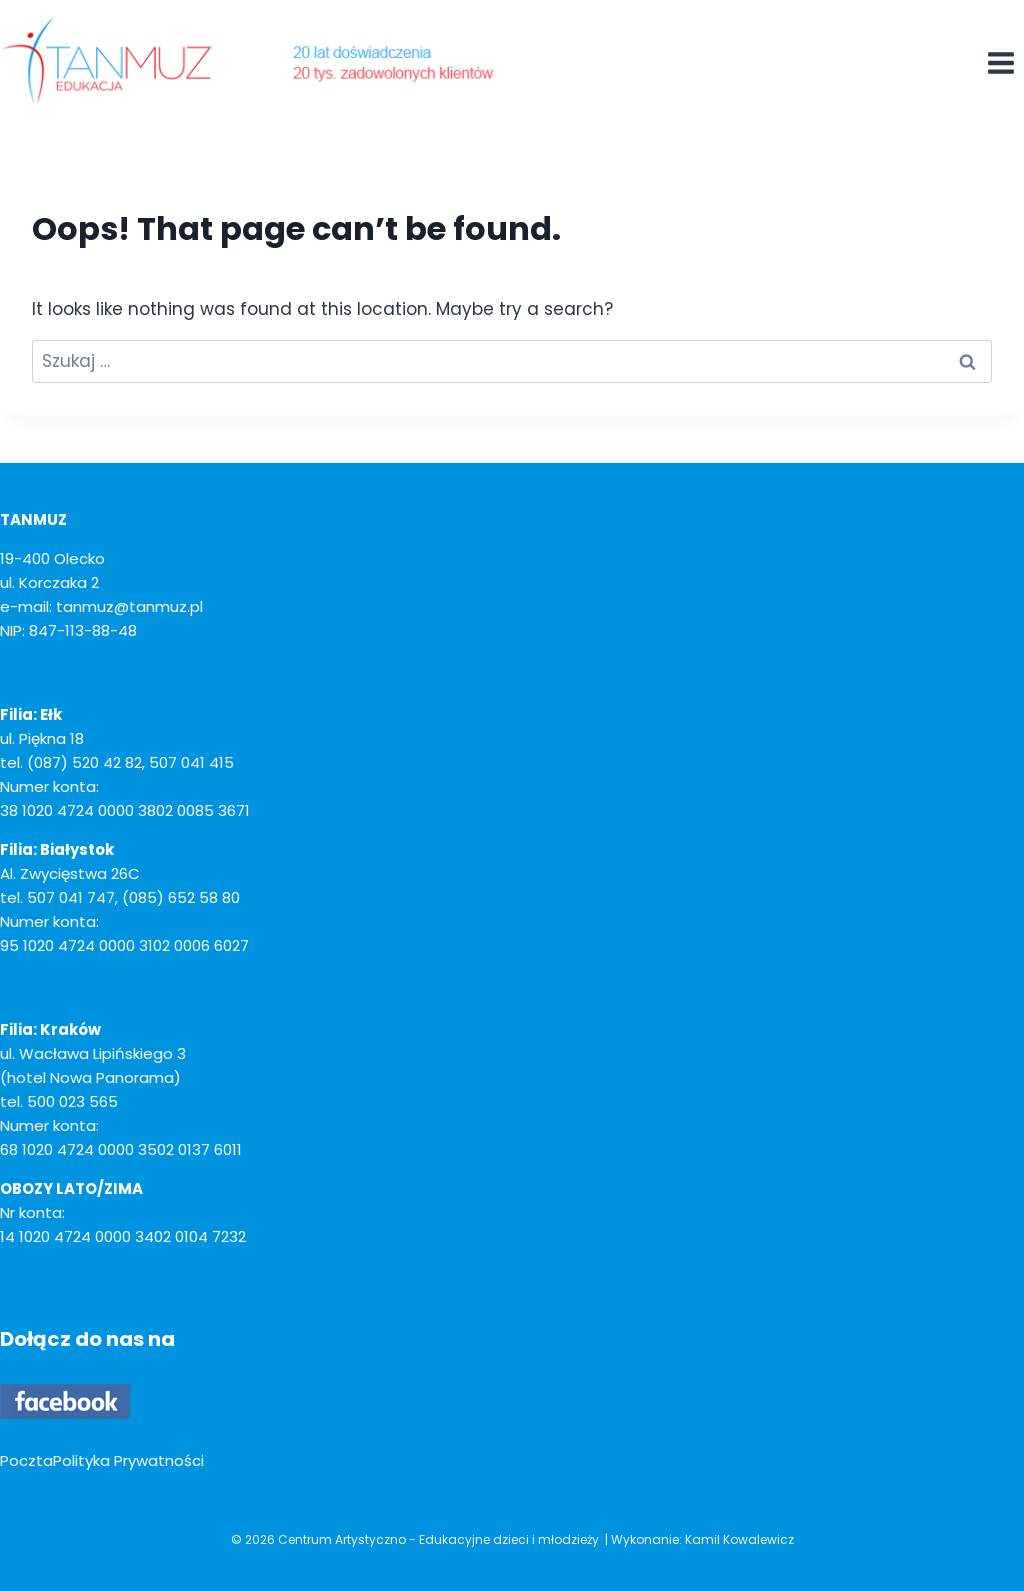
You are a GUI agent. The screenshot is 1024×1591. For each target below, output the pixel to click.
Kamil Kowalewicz (739, 1539)
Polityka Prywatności (128, 1460)
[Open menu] (1000, 62)
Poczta (26, 1460)
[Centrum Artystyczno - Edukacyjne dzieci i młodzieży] (250, 60)
